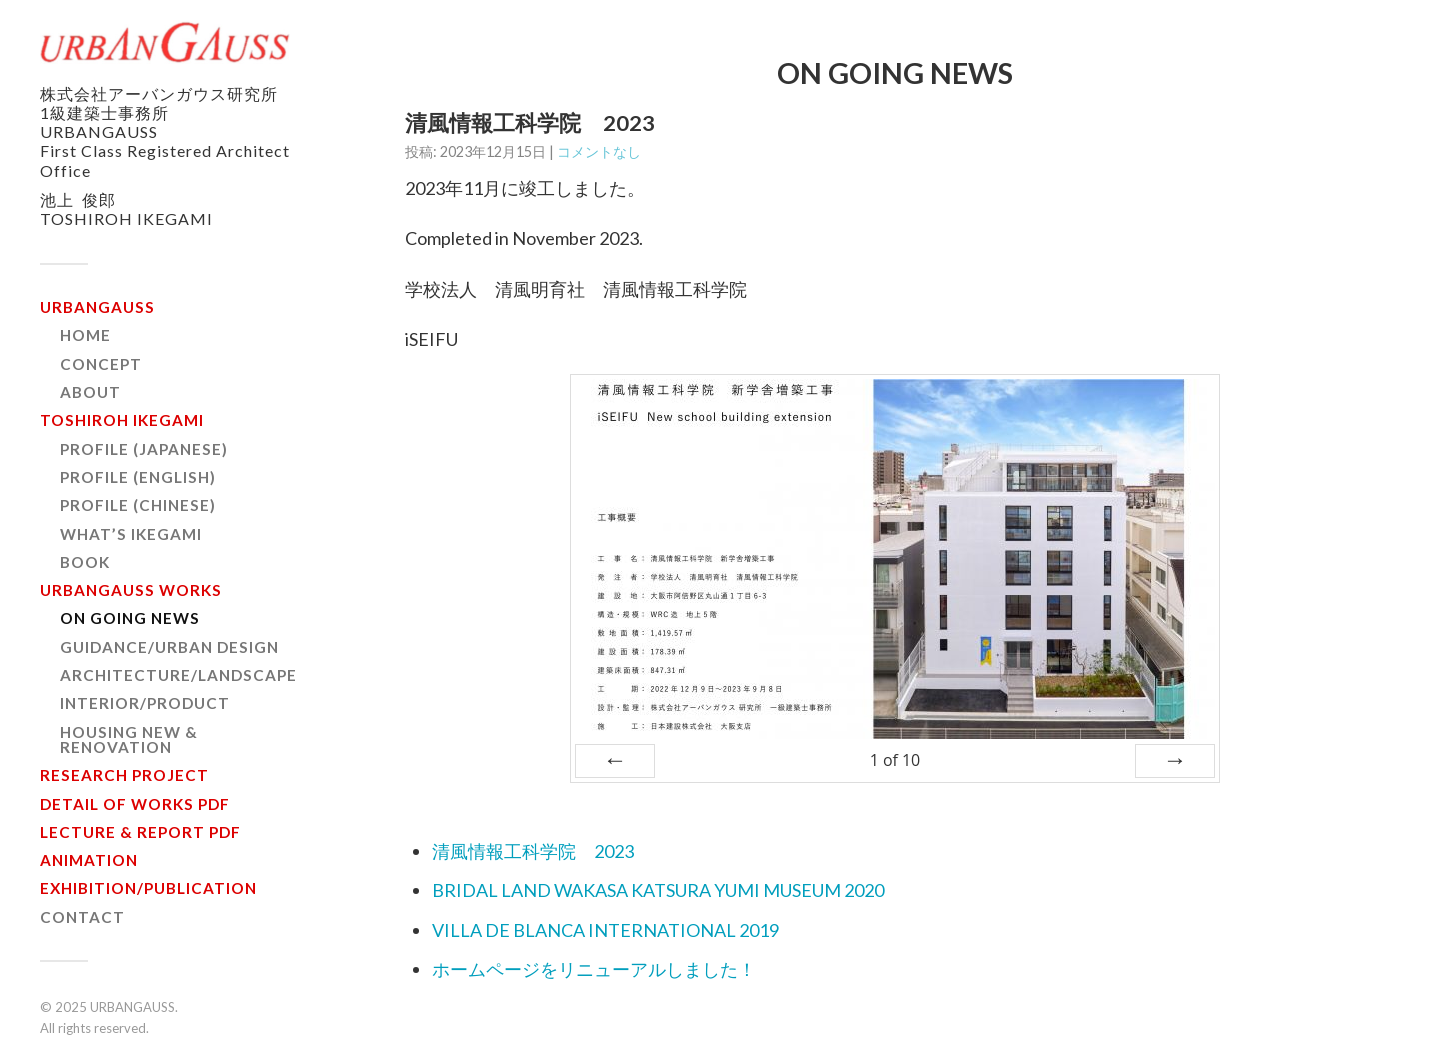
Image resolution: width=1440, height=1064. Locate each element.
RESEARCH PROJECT (124, 775)
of (895, 760)
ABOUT (90, 392)
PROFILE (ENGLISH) (138, 477)
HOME (85, 335)
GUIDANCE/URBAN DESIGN (169, 647)
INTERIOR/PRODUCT (145, 703)
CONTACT (82, 917)
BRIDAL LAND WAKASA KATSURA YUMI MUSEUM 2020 (658, 890)
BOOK (85, 562)
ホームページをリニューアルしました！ (594, 969)
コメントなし (599, 151)
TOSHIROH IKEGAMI (122, 420)
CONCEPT (101, 364)
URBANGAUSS (97, 307)
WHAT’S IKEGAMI (131, 534)
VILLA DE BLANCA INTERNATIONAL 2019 (605, 930)
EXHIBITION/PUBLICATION (148, 888)
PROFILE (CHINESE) (138, 505)
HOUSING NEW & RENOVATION (129, 739)
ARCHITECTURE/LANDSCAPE (178, 675)
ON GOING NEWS (130, 618)
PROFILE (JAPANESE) (144, 449)
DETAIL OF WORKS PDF (135, 804)
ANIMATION (89, 860)
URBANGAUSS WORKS (131, 590)
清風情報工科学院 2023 (533, 851)
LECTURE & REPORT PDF (140, 832)
